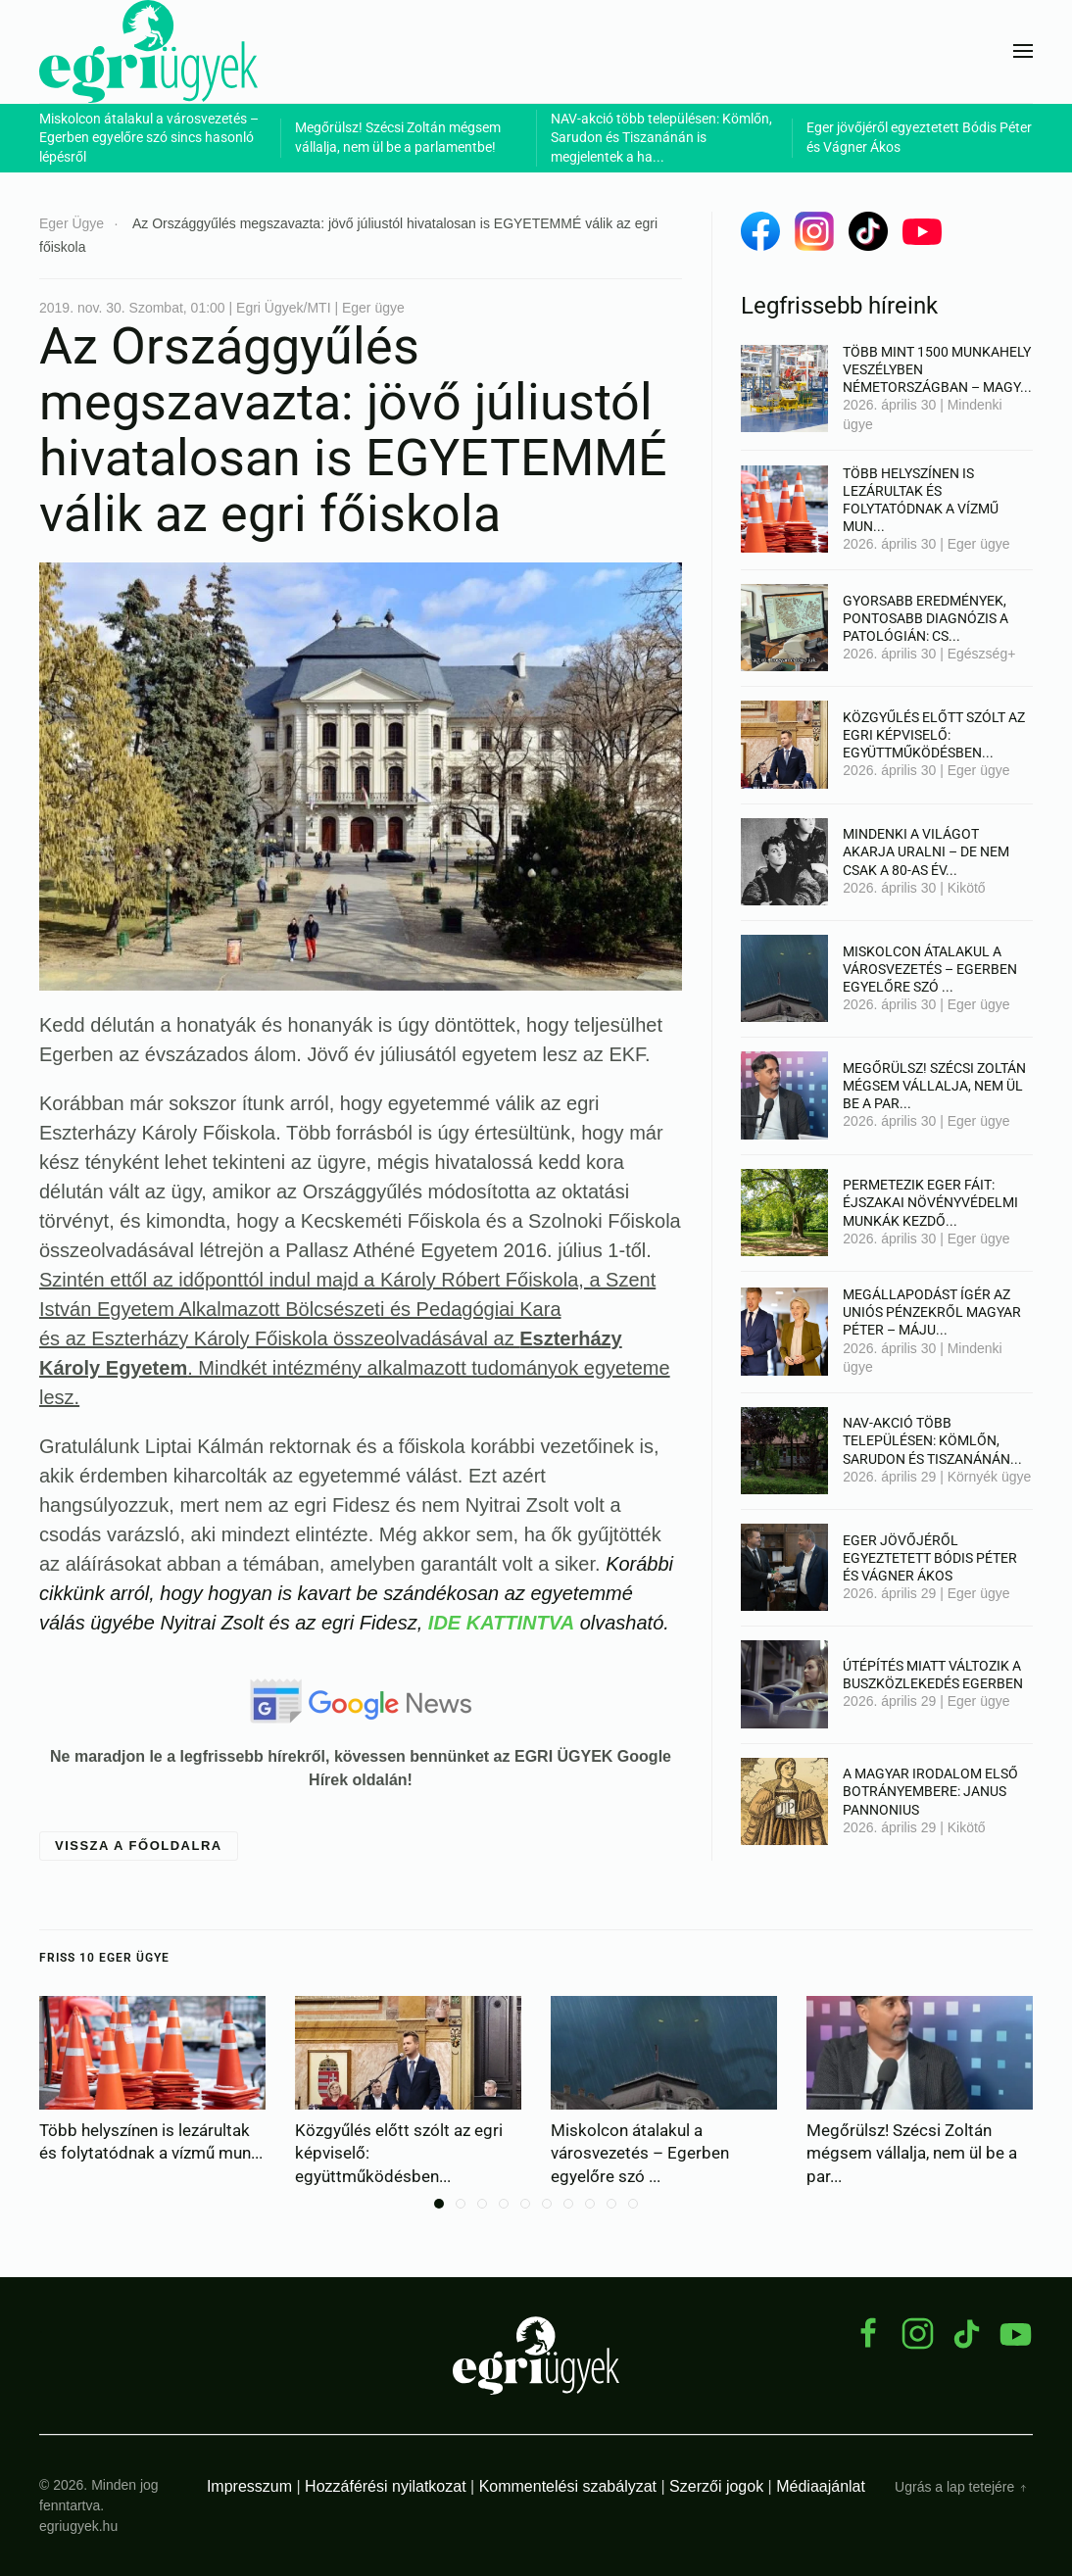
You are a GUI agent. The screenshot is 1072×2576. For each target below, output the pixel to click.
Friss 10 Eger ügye (104, 1958)
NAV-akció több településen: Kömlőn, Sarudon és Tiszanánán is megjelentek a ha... (661, 138)
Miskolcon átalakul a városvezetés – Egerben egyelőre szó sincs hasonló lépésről (149, 138)
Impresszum (249, 2486)
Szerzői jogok (716, 2486)
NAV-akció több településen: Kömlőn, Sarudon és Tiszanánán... (932, 1440)
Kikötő (967, 888)
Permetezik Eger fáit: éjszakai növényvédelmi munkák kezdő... (930, 1202)
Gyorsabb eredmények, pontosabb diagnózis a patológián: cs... (925, 618)
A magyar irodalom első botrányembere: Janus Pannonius (930, 1791)
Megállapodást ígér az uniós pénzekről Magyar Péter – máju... (932, 1312)
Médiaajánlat (820, 2486)
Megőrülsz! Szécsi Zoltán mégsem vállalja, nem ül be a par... (934, 1085)
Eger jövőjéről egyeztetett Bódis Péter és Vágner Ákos (930, 1557)
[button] (1023, 51)
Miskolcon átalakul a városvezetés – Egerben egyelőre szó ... (930, 969)
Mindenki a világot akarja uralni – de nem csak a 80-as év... (926, 851)
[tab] (439, 2204)
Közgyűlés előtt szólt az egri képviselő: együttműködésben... (934, 734)
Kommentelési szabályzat (568, 2486)
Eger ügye (979, 544)
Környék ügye (990, 1476)
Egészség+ (982, 653)
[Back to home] (148, 51)
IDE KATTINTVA (501, 1622)
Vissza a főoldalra (138, 1845)
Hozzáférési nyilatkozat (385, 2486)
